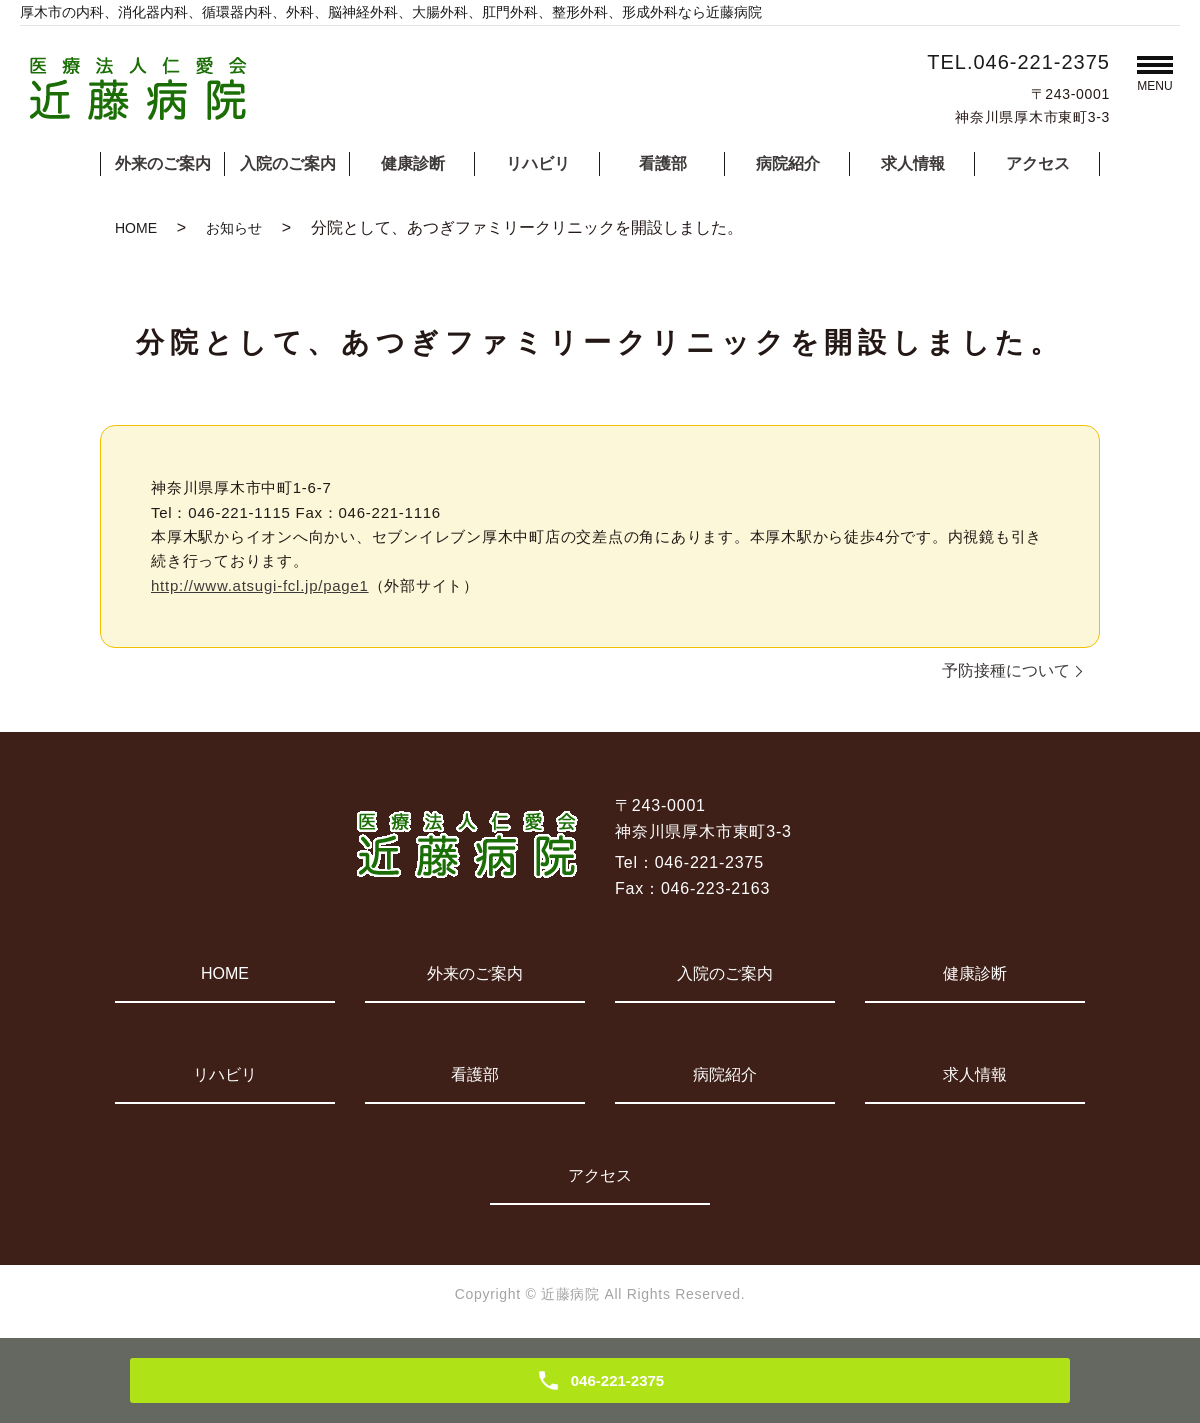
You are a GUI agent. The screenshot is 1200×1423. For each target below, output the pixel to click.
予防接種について (1006, 670)
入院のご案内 (288, 163)
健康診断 (413, 163)
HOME (136, 228)
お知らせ (234, 228)
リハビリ (538, 163)
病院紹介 (788, 163)
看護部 (663, 163)
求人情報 (913, 163)
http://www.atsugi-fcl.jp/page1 (260, 585)
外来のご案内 (163, 163)
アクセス (1038, 163)
